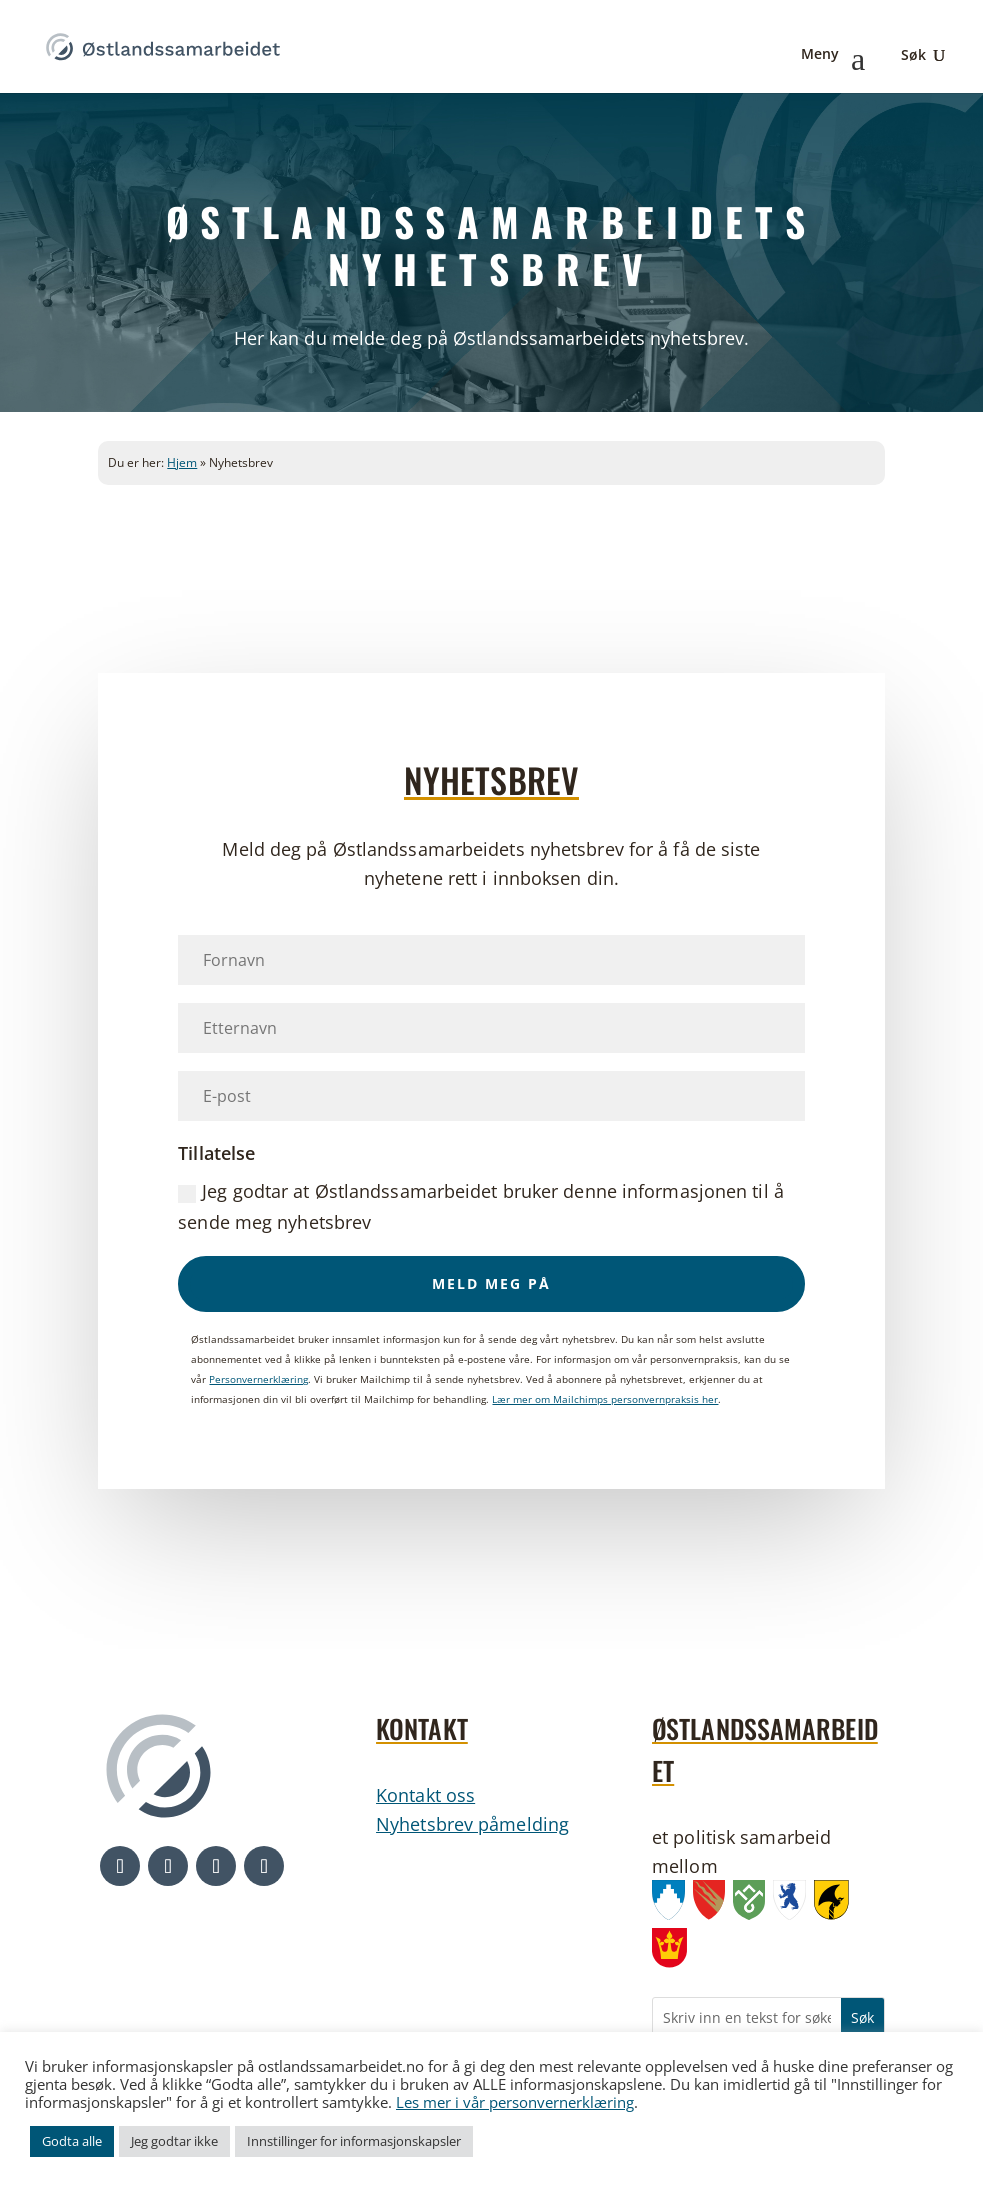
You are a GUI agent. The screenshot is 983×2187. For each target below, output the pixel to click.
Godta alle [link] (72, 2141)
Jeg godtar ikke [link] (174, 2141)
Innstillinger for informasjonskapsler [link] (354, 2141)
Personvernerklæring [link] (258, 1379)
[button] (491, 1284)
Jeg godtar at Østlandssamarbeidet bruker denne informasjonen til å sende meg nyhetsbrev (481, 1206)
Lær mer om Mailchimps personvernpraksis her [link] (605, 1399)
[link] (163, 44)
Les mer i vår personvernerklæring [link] (515, 2102)
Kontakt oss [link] (425, 1795)
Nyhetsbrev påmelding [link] (472, 1824)
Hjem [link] (182, 462)
